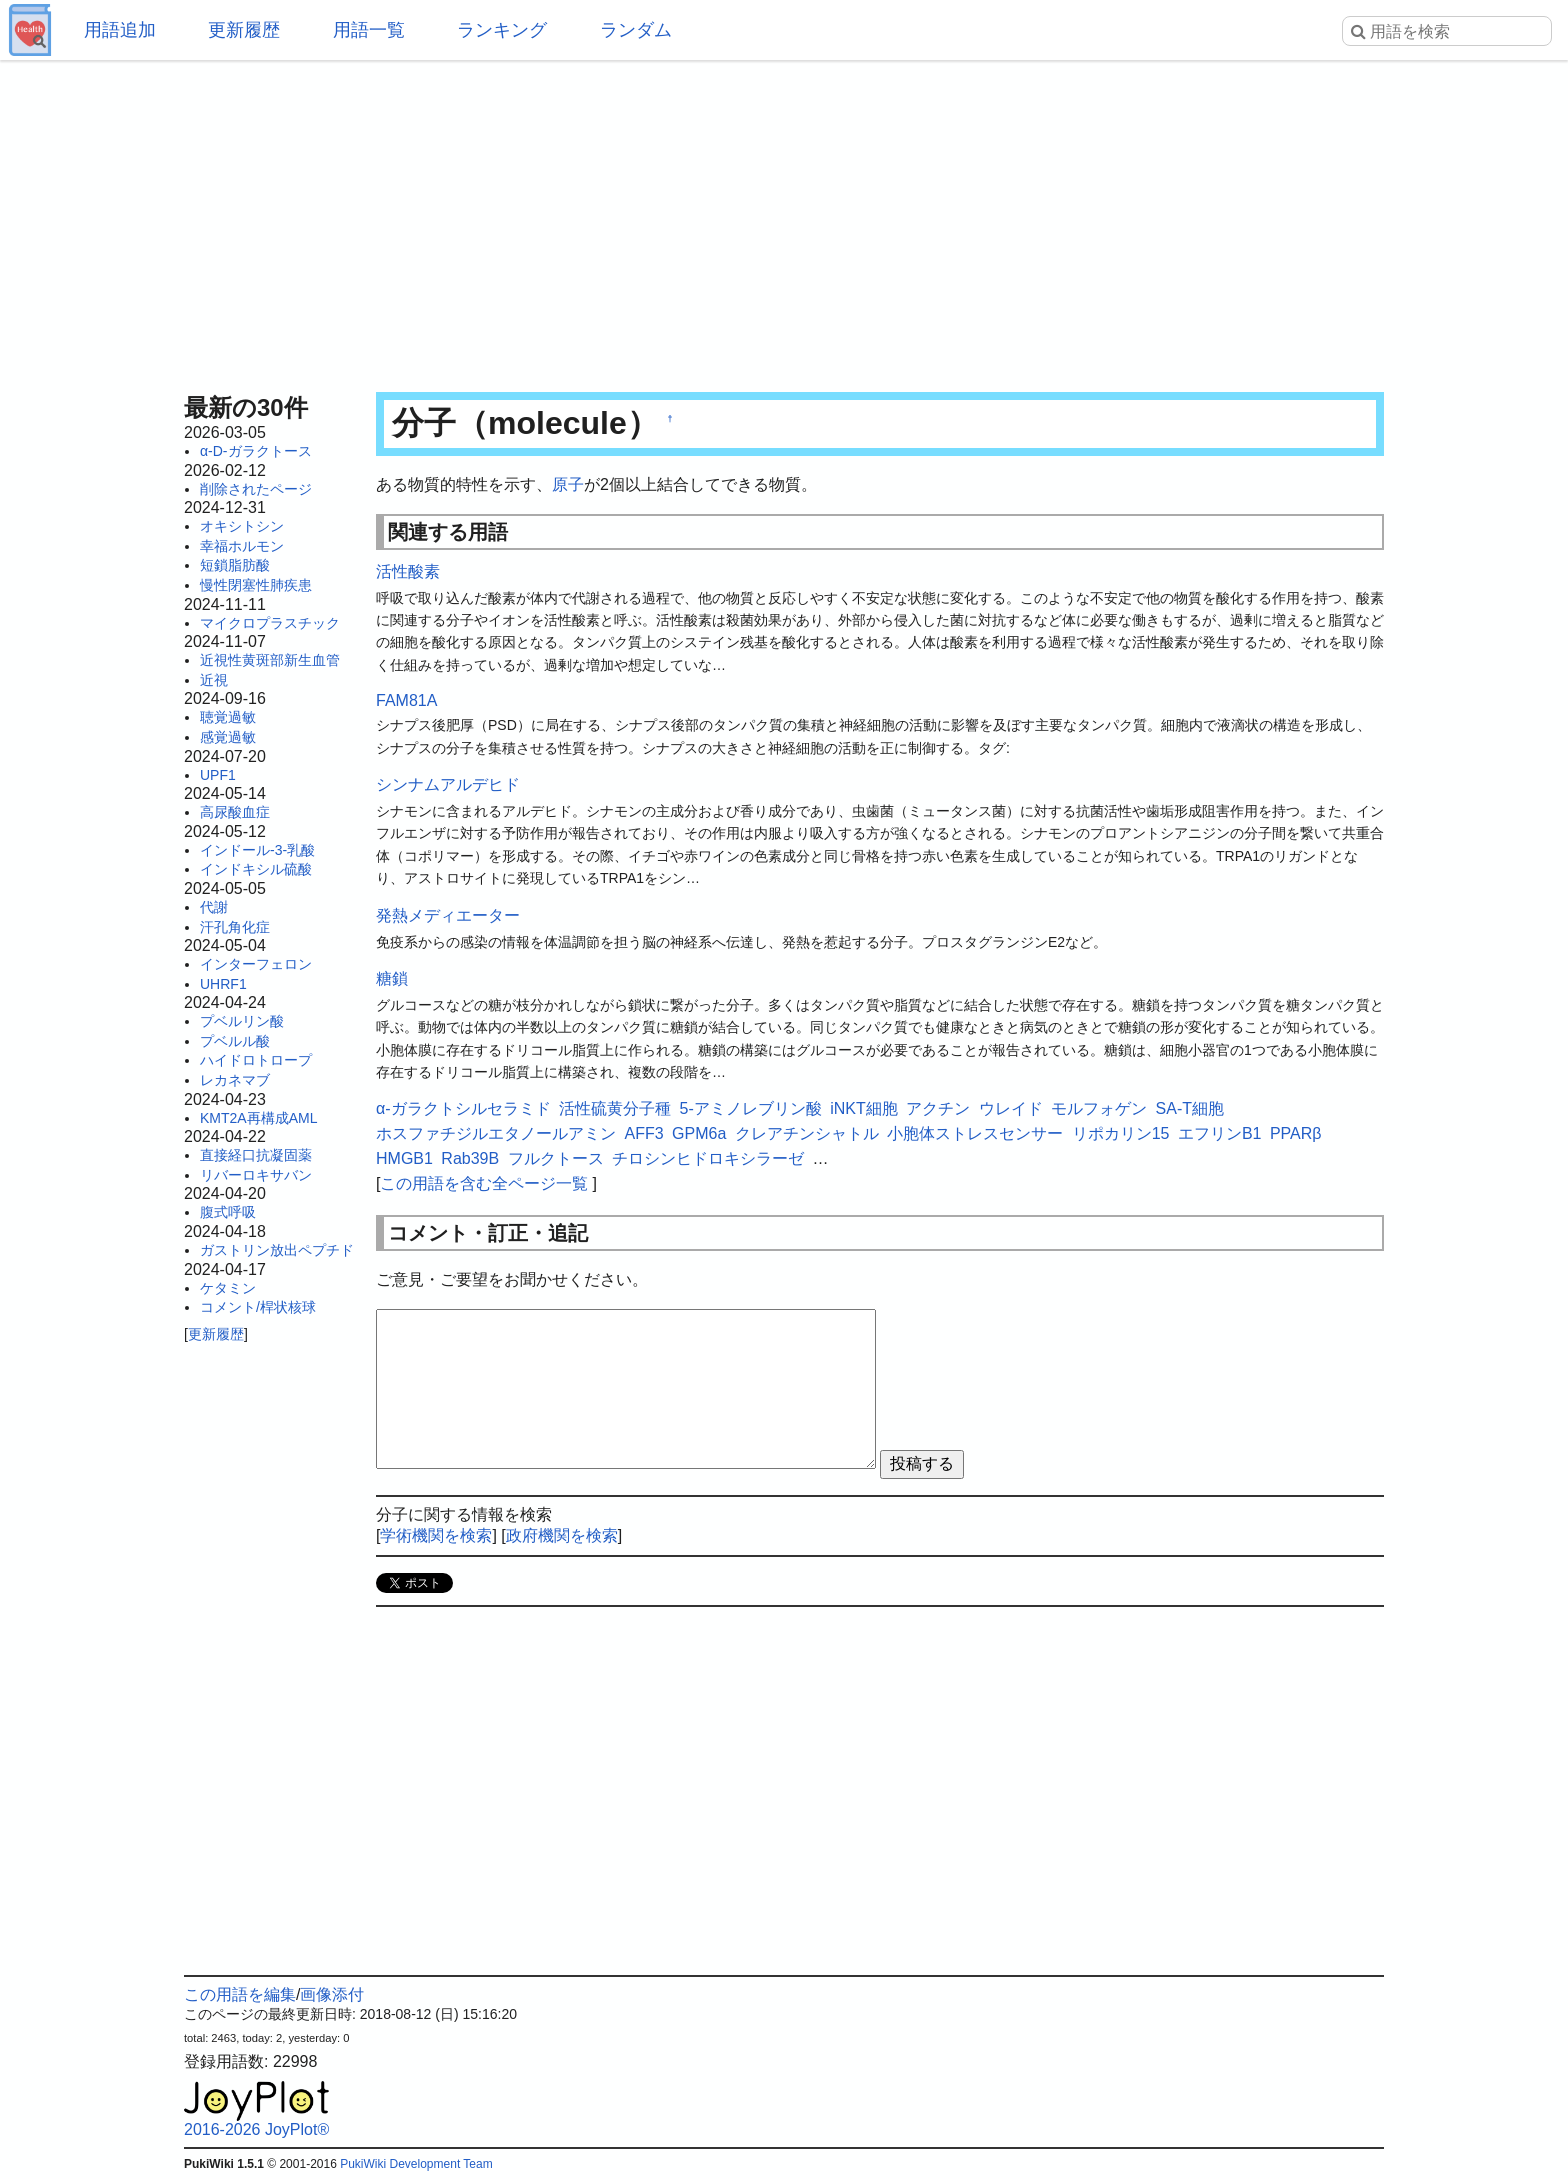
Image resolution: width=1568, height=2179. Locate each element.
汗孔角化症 (235, 927)
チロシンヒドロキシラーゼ (708, 1158)
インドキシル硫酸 (256, 869)
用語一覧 (369, 30)
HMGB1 (404, 1158)
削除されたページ (256, 489)
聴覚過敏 (228, 717)
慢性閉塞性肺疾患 (256, 585)
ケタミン (228, 1288)
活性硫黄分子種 (615, 1108)
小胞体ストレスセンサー (975, 1133)
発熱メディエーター (448, 915)
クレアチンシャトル (807, 1133)
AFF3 (643, 1133)
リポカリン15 (1121, 1133)
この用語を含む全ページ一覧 (484, 1183)
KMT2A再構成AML (258, 1118)
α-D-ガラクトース (256, 451)
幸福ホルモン (242, 546)
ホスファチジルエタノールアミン (496, 1133)
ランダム (636, 30)
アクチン (938, 1108)
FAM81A (406, 700)
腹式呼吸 (228, 1212)
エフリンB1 (1220, 1133)
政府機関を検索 (562, 1535)
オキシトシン (242, 526)
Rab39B (470, 1158)
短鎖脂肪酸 (235, 565)
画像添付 (332, 1994)
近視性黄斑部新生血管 (270, 660)
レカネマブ (235, 1080)
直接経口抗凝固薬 (256, 1155)
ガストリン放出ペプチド (277, 1250)
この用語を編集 (240, 1994)
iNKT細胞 (864, 1108)
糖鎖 (392, 978)
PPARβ (1296, 1133)
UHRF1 (223, 984)
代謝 (214, 907)
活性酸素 (408, 571)
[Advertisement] (784, 220)
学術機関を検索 (436, 1535)
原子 (568, 484)
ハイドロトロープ (256, 1060)
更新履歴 (244, 30)
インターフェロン (256, 964)
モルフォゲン (1099, 1108)
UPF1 (218, 775)
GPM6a (699, 1133)
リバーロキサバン (256, 1175)
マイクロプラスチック (270, 623)
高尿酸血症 (235, 812)
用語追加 (120, 30)
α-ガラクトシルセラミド (463, 1108)
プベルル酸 (235, 1041)
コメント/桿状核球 (258, 1307)
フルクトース (556, 1158)
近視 (214, 680)
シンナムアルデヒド (448, 784)
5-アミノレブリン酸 (750, 1108)
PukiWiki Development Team (416, 2164)
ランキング (502, 30)
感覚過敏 (228, 737)
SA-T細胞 (1190, 1108)
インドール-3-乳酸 (257, 850)
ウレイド (1011, 1108)
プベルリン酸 (242, 1021)
